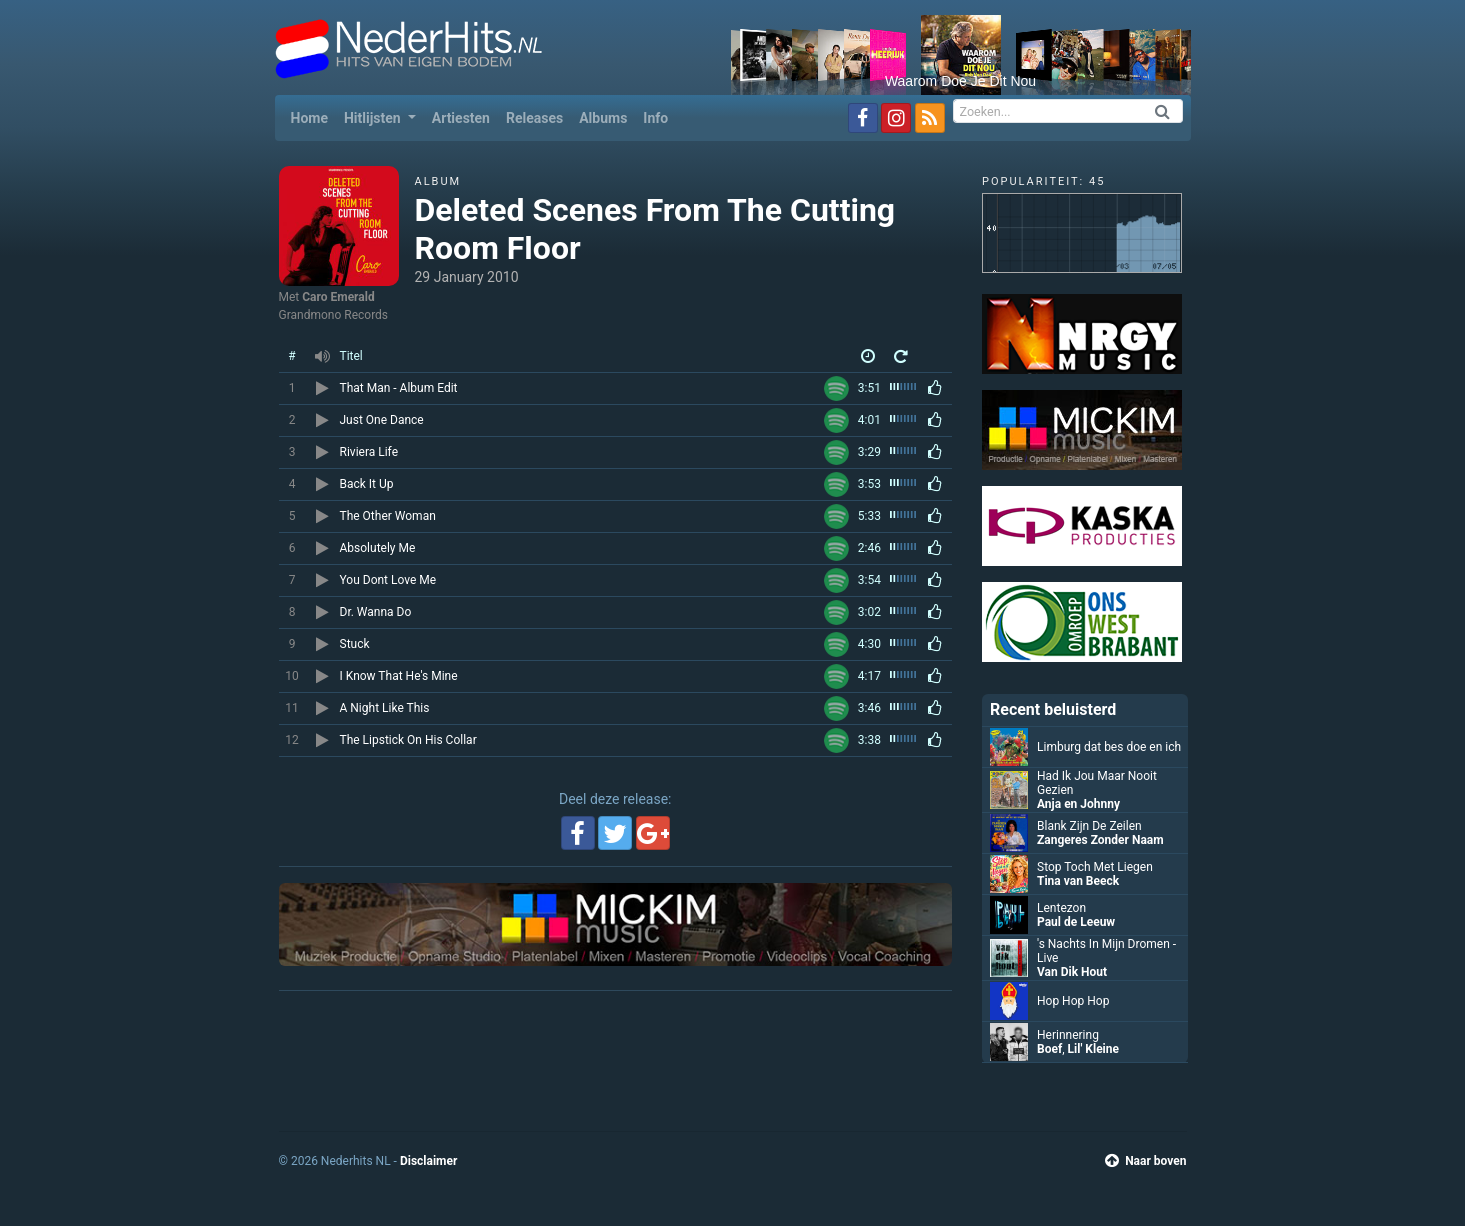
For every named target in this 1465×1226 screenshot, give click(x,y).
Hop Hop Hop (1073, 1001)
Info (655, 118)
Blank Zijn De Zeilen (1089, 826)
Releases (534, 118)
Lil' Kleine (1093, 1049)
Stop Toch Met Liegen (1095, 867)
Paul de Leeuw (1076, 922)
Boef (1049, 1049)
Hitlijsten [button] (374, 118)
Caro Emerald (338, 297)
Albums (603, 118)
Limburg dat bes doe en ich (1109, 747)
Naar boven (1145, 1161)
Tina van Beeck (1078, 881)
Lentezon (1061, 908)
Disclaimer (428, 1161)
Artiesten (461, 118)
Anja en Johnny (1078, 804)
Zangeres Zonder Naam (1100, 840)
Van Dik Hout (1072, 972)
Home (313, 116)
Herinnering (1068, 1035)
